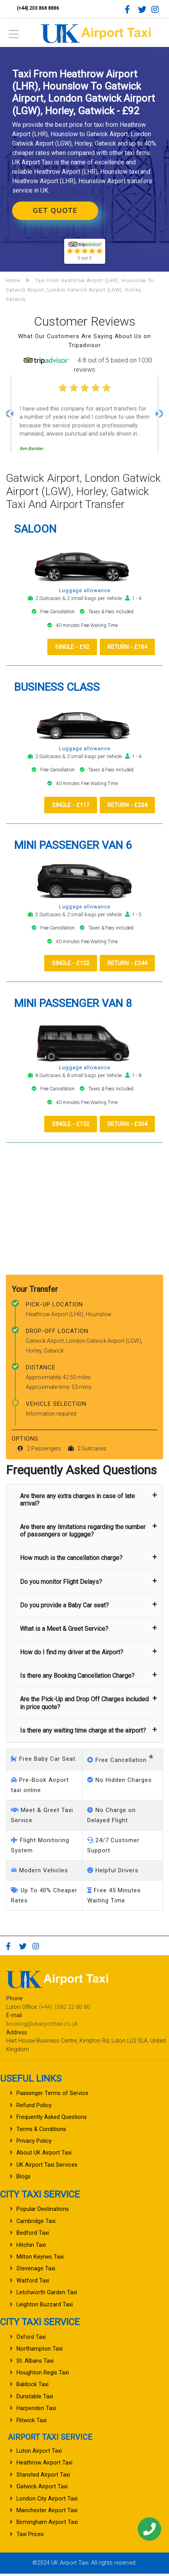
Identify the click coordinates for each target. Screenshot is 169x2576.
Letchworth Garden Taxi (46, 2294)
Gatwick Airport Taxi (42, 2489)
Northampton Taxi (39, 2351)
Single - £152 (62, 1125)
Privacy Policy (34, 2143)
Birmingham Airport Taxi (47, 2524)
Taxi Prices (30, 2536)
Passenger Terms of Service (52, 2095)
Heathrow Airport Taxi (44, 2465)
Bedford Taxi (32, 2235)
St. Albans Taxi (35, 2363)
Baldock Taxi (32, 2386)
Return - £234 (124, 805)
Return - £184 (124, 646)
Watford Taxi (32, 2283)
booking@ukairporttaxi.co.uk (42, 2026)
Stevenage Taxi (35, 2271)
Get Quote (55, 210)
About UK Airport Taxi (44, 2155)
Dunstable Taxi (34, 2399)
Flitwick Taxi (31, 2422)
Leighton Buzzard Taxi (44, 2306)
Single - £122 (62, 964)
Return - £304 (124, 1125)
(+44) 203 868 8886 (38, 8)
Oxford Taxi (31, 2339)
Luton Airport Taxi (39, 2453)
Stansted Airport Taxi (43, 2477)
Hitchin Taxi (31, 2247)
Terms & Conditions (41, 2131)
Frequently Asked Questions (51, 2119)
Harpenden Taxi (36, 2410)
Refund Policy (34, 2107)
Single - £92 (64, 646)
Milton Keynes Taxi (40, 2259)
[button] (10, 414)
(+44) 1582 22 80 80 (64, 2009)
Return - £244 (124, 964)
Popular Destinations (42, 2211)
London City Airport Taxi (46, 2500)
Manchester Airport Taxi (46, 2512)
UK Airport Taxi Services (46, 2167)
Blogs (23, 2179)
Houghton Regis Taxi (42, 2375)
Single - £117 (62, 805)
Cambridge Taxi (36, 2223)
